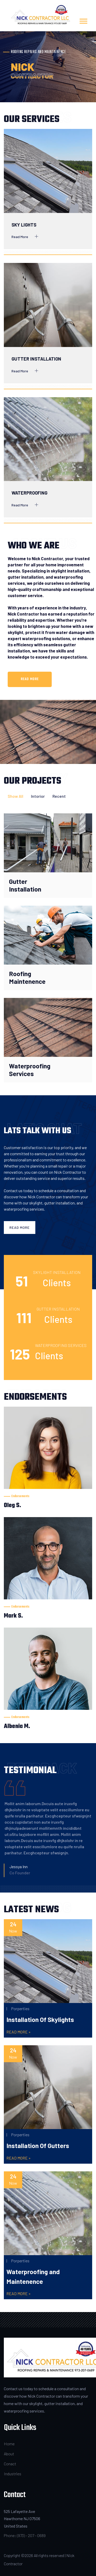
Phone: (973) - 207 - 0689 (25, 2535)
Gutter (18, 881)
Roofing (20, 973)
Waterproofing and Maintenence (33, 2276)
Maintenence (27, 981)
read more (30, 679)
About (9, 2453)
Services (21, 1073)
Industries (12, 2473)
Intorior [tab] (38, 796)
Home (9, 2443)
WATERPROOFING (29, 493)
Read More (26, 236)
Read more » (18, 2031)
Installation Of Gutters (37, 2145)
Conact (10, 2463)
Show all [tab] (15, 796)
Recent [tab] (59, 796)
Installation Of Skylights (40, 2019)
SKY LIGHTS (24, 225)
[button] (83, 20)
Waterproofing (29, 1066)
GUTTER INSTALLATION (36, 359)
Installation (25, 889)
